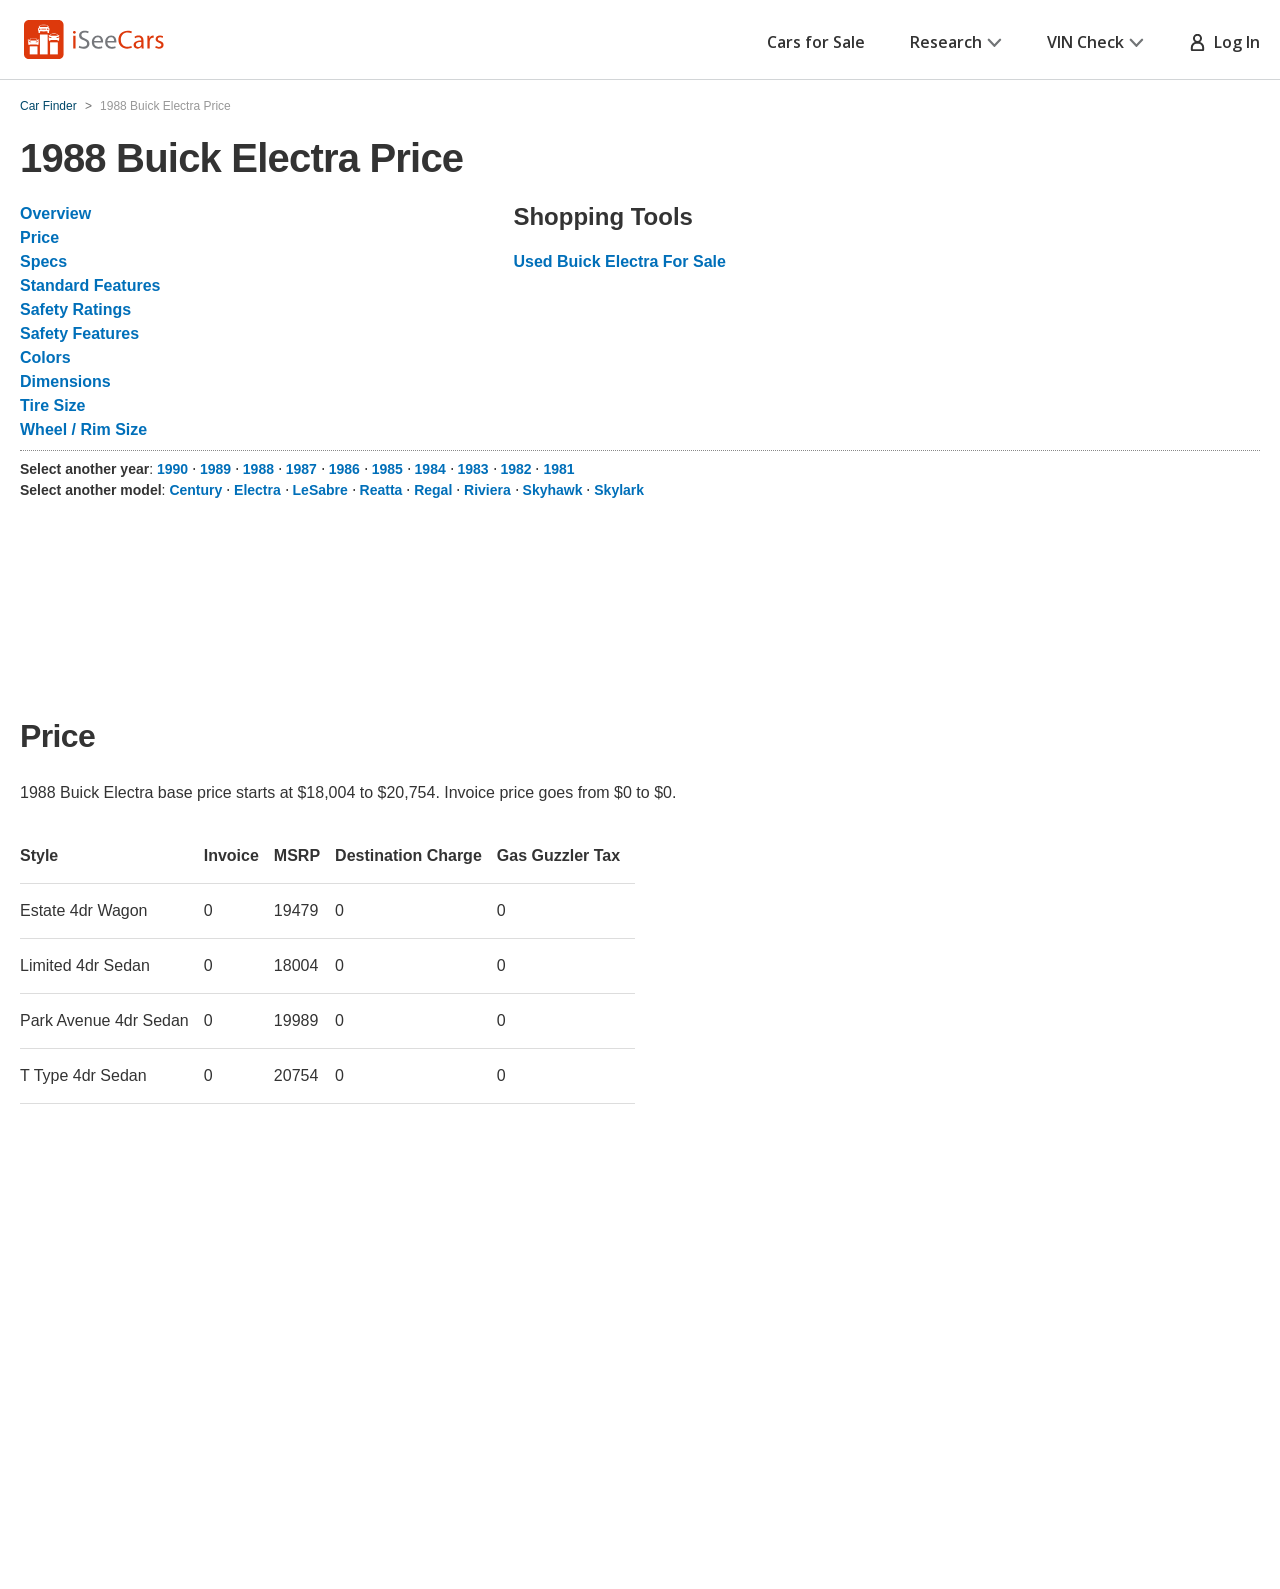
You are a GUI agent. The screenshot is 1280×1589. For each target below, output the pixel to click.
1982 (515, 469)
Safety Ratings (75, 309)
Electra (257, 490)
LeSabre (320, 490)
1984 (430, 469)
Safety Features (79, 333)
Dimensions (65, 381)
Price (39, 237)
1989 (215, 469)
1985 (387, 469)
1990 (172, 469)
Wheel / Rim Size (83, 429)
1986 (344, 469)
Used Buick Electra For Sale (619, 261)
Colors (45, 357)
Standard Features (90, 285)
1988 (258, 469)
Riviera (487, 490)
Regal (433, 490)
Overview (55, 213)
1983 (473, 469)
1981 (558, 469)
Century (195, 490)
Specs (43, 261)
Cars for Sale (816, 42)
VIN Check (1095, 42)
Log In (1224, 42)
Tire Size (53, 405)
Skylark (619, 490)
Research (956, 42)
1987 (301, 469)
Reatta (381, 490)
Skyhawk (553, 490)
